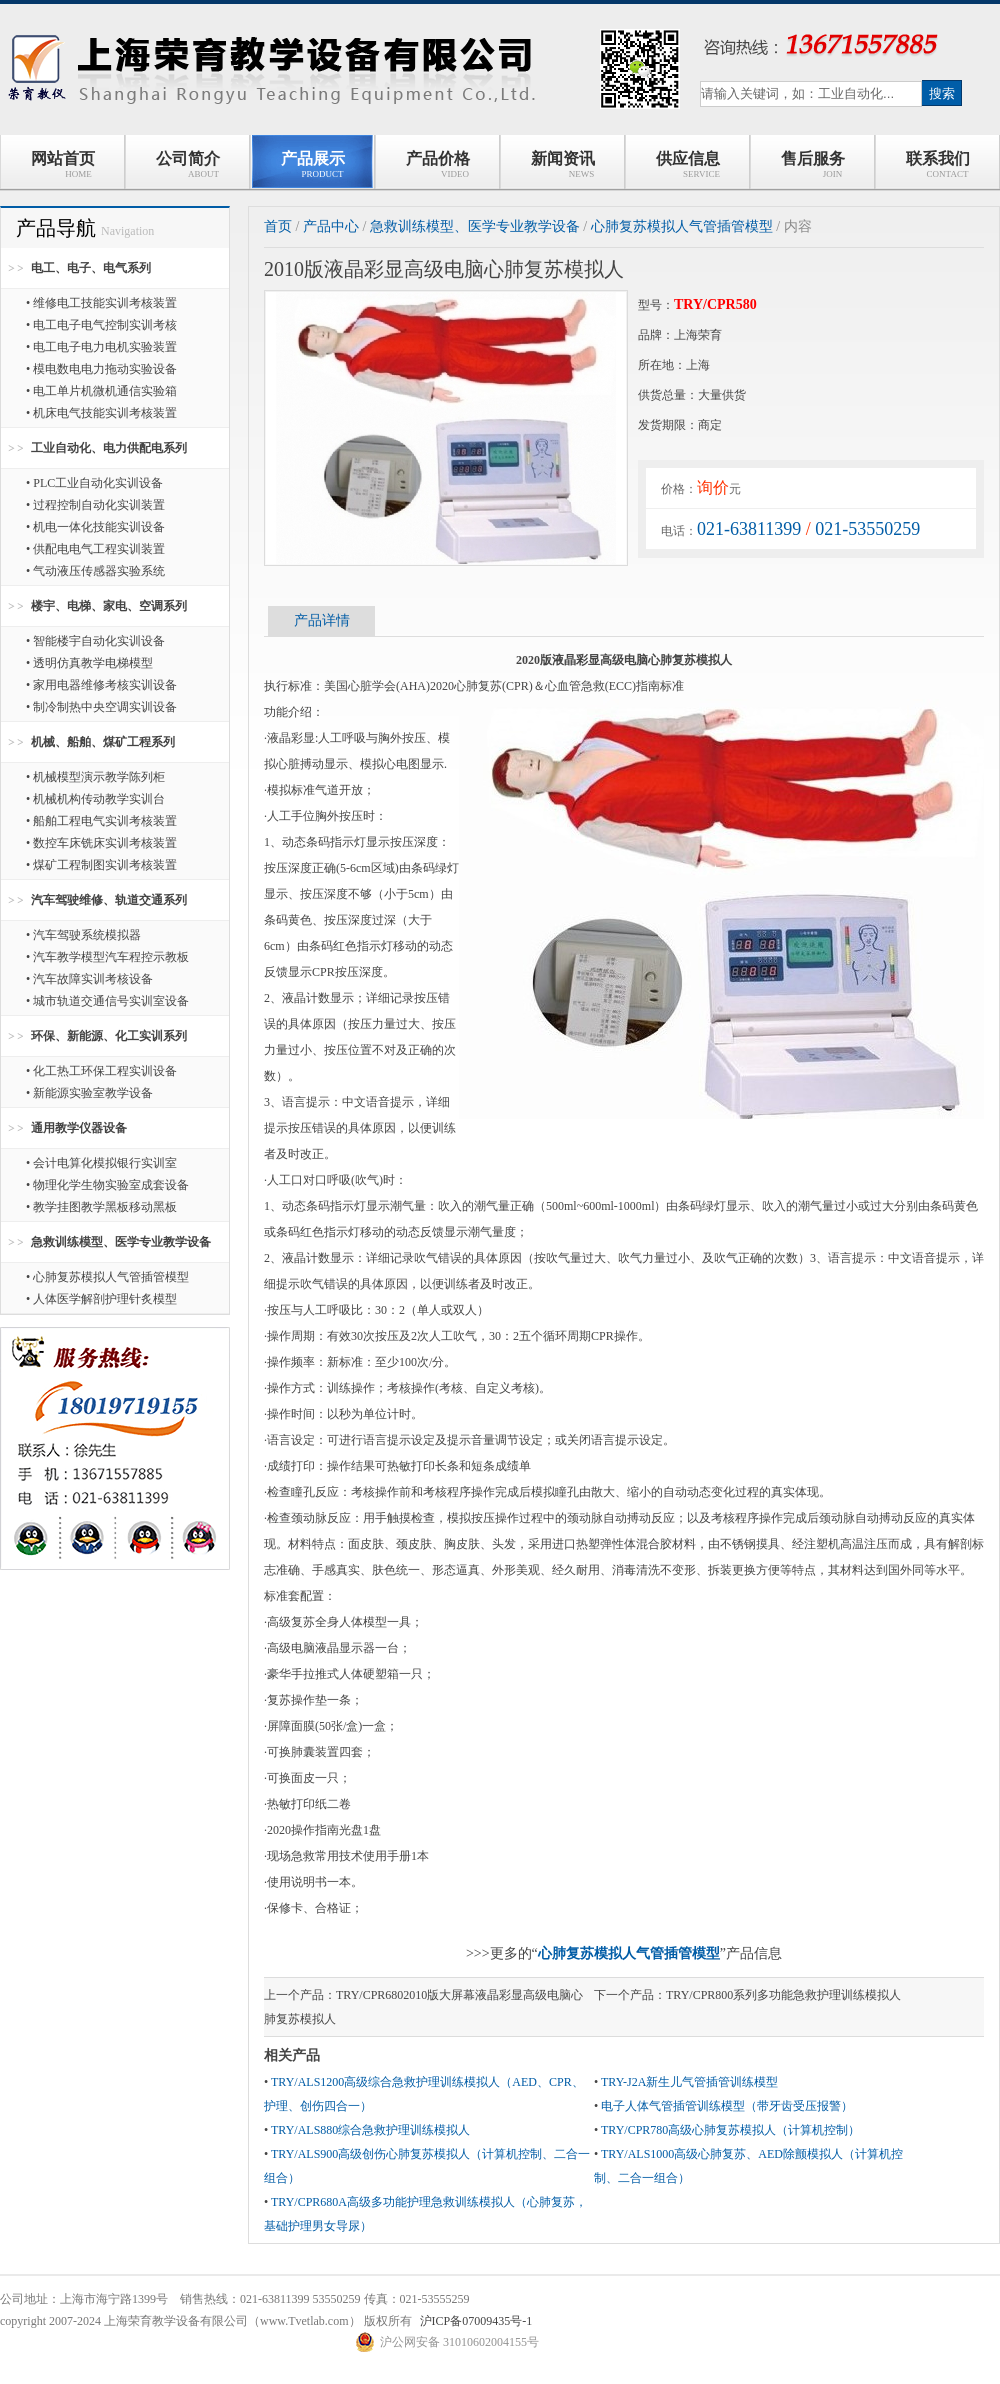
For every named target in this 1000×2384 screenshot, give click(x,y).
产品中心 (331, 226)
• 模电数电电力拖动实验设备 (101, 369)
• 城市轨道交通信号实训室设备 (107, 1001)
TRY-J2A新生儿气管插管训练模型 (689, 2082)
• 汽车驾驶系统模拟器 (83, 935)
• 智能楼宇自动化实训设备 (95, 641)
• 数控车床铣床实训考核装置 (101, 843)
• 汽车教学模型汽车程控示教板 (107, 957)
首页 (278, 226)
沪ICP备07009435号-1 (476, 2321)
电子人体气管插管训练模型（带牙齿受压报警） (727, 2106)
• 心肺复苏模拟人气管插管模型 (107, 1277)
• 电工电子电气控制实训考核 (101, 325)
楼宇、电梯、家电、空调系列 (109, 606)
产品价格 (438, 164)
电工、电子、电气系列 (91, 268)
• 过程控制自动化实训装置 (95, 505)
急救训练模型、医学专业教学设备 (121, 1242)
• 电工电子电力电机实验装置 (101, 347)
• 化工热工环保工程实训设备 (101, 1071)
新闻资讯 (563, 164)
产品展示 (313, 164)
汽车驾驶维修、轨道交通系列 (109, 900)
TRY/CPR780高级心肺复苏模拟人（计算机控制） (730, 2130)
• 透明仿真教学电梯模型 (89, 663)
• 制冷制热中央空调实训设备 (101, 707)
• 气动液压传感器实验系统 (95, 571)
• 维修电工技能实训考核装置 (101, 303)
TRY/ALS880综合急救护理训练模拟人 (370, 2130)
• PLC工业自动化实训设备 (94, 483)
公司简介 (188, 164)
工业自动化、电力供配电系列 (109, 448)
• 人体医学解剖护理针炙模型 (101, 1299)
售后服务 (813, 164)
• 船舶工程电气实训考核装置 (101, 821)
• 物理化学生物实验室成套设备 (107, 1185)
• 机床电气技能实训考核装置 (101, 413)
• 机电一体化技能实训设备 (95, 527)
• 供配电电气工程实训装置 (95, 549)
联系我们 (938, 164)
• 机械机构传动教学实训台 (95, 799)
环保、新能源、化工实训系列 (109, 1036)
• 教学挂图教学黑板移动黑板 (101, 1207)
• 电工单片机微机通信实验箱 (101, 391)
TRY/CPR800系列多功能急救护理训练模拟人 (783, 1995)
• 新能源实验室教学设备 (89, 1093)
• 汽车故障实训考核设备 (89, 979)
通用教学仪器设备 (79, 1128)
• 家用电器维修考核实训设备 (101, 685)
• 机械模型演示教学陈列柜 (95, 777)
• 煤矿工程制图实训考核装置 (101, 865)
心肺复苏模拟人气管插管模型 (682, 226)
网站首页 (63, 164)
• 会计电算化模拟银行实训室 (101, 1163)
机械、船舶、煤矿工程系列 (103, 742)
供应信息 (687, 164)
